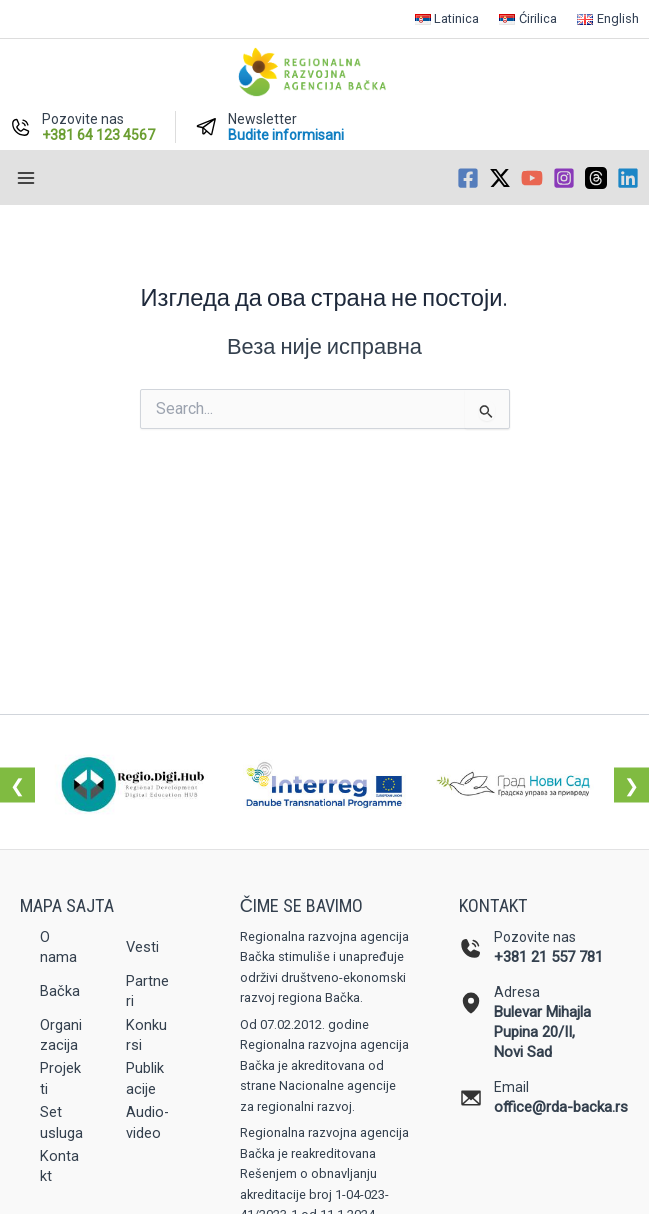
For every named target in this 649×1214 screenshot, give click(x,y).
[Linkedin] (628, 178)
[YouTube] (532, 178)
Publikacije (145, 1078)
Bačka (60, 991)
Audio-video (147, 1122)
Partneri (147, 991)
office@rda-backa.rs (561, 1107)
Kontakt (59, 1166)
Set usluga (61, 1122)
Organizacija (61, 1035)
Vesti (142, 947)
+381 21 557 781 (548, 957)
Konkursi (146, 1035)
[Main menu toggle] (26, 178)
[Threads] (596, 178)
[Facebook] (468, 178)
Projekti (60, 1078)
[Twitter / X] (500, 178)
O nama (58, 947)
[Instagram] (564, 178)
